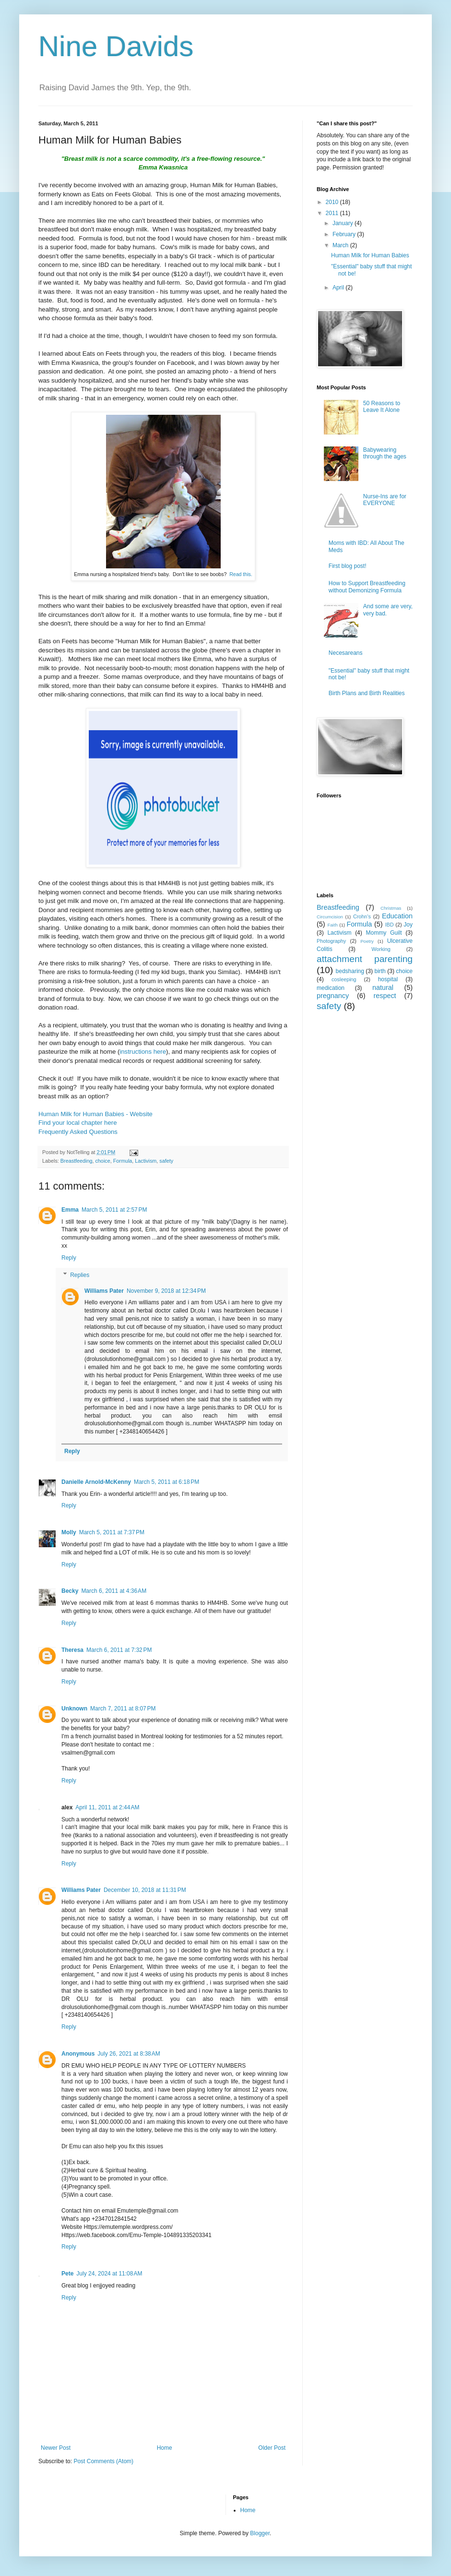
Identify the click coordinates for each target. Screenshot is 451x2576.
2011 (333, 213)
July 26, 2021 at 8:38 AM (128, 2053)
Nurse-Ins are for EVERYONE (384, 499)
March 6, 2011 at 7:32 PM (119, 1650)
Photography (331, 941)
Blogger (260, 2533)
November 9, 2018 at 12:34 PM (166, 1291)
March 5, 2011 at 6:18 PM (166, 1482)
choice (102, 1161)
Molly (68, 1532)
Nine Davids (115, 46)
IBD (389, 924)
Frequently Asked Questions (78, 1131)
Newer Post (56, 2447)
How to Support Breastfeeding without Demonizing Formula (367, 586)
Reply (68, 1257)
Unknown (74, 1708)
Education (397, 916)
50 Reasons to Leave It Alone (381, 406)
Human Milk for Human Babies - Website (95, 1114)
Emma (70, 1209)
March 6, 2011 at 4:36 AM (113, 1591)
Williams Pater (104, 1291)
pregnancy (333, 995)
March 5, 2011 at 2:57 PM (114, 1209)
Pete (67, 2273)
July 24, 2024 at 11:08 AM (109, 2273)
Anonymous (78, 2053)
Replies (79, 1275)
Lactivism (145, 1161)
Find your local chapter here (77, 1122)
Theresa (72, 1650)
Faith (332, 924)
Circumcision (330, 916)
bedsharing (350, 971)
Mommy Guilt (384, 932)
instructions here (142, 1051)
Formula (122, 1161)
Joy (408, 924)
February (344, 234)
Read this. (240, 574)
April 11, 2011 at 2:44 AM (107, 1807)
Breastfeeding (76, 1161)
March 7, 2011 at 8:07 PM (122, 1708)
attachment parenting (365, 959)
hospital (388, 979)
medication (330, 988)
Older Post (271, 2447)
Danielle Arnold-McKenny (96, 1482)
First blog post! (348, 566)
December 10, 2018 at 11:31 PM (145, 1890)
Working (380, 949)
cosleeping (344, 979)
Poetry (367, 941)
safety (166, 1161)
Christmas (390, 908)
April (338, 287)
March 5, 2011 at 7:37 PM (111, 1532)
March (341, 245)
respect (384, 995)
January (343, 223)
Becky (69, 1591)
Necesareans (346, 653)
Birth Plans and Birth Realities (367, 693)
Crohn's (362, 916)
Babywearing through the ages (384, 453)
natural (382, 987)
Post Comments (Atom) (103, 2461)
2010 (333, 202)
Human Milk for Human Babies (370, 255)
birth (379, 971)
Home (164, 2447)
